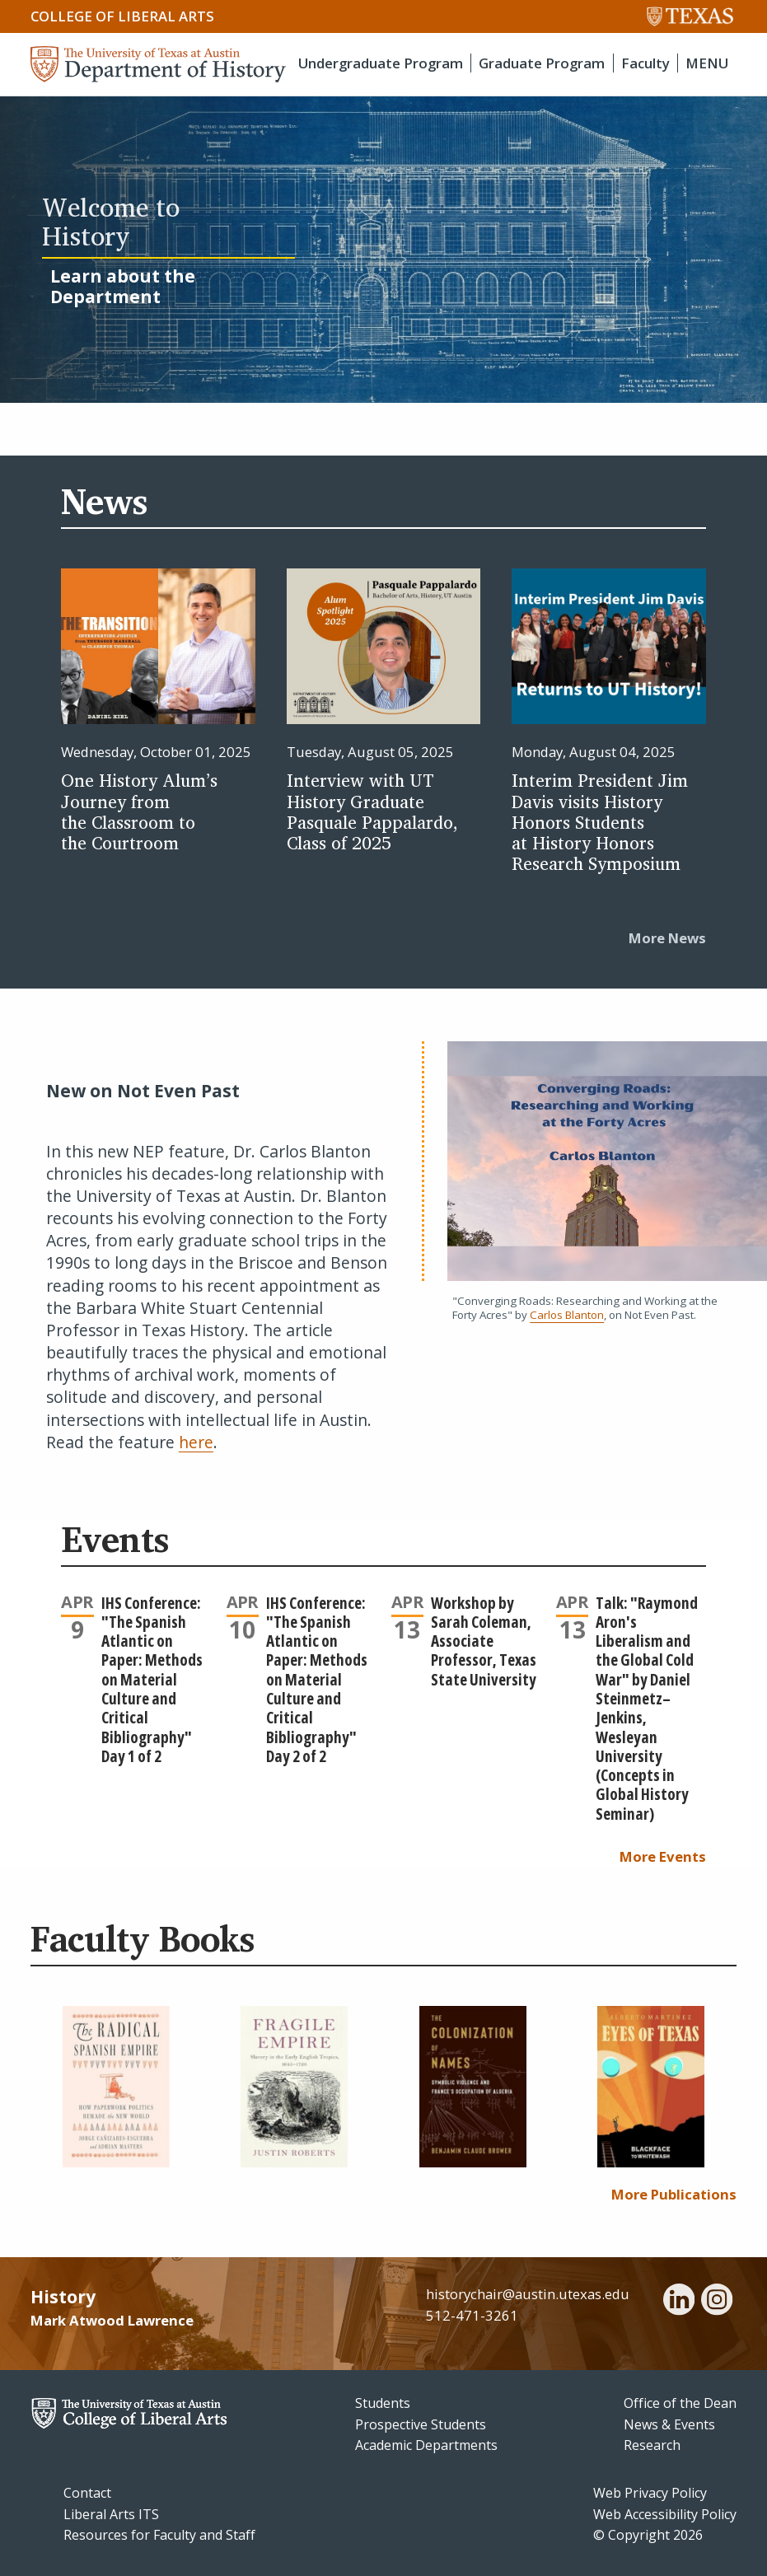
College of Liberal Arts (122, 16)
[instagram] (717, 2302)
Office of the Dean (680, 2403)
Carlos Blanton (567, 1314)
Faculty (645, 63)
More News (667, 937)
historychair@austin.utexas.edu (527, 2293)
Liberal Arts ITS (111, 2514)
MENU (706, 63)
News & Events (669, 2424)
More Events (663, 1856)
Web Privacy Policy (650, 2493)
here (196, 1442)
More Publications (674, 2194)
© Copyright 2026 (648, 2535)
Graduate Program (542, 63)
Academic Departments (426, 2445)
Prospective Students (420, 2424)
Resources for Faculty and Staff (159, 2535)
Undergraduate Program (380, 63)
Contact (87, 2493)
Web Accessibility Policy (665, 2514)
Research (652, 2445)
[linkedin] (679, 2302)
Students (382, 2403)
